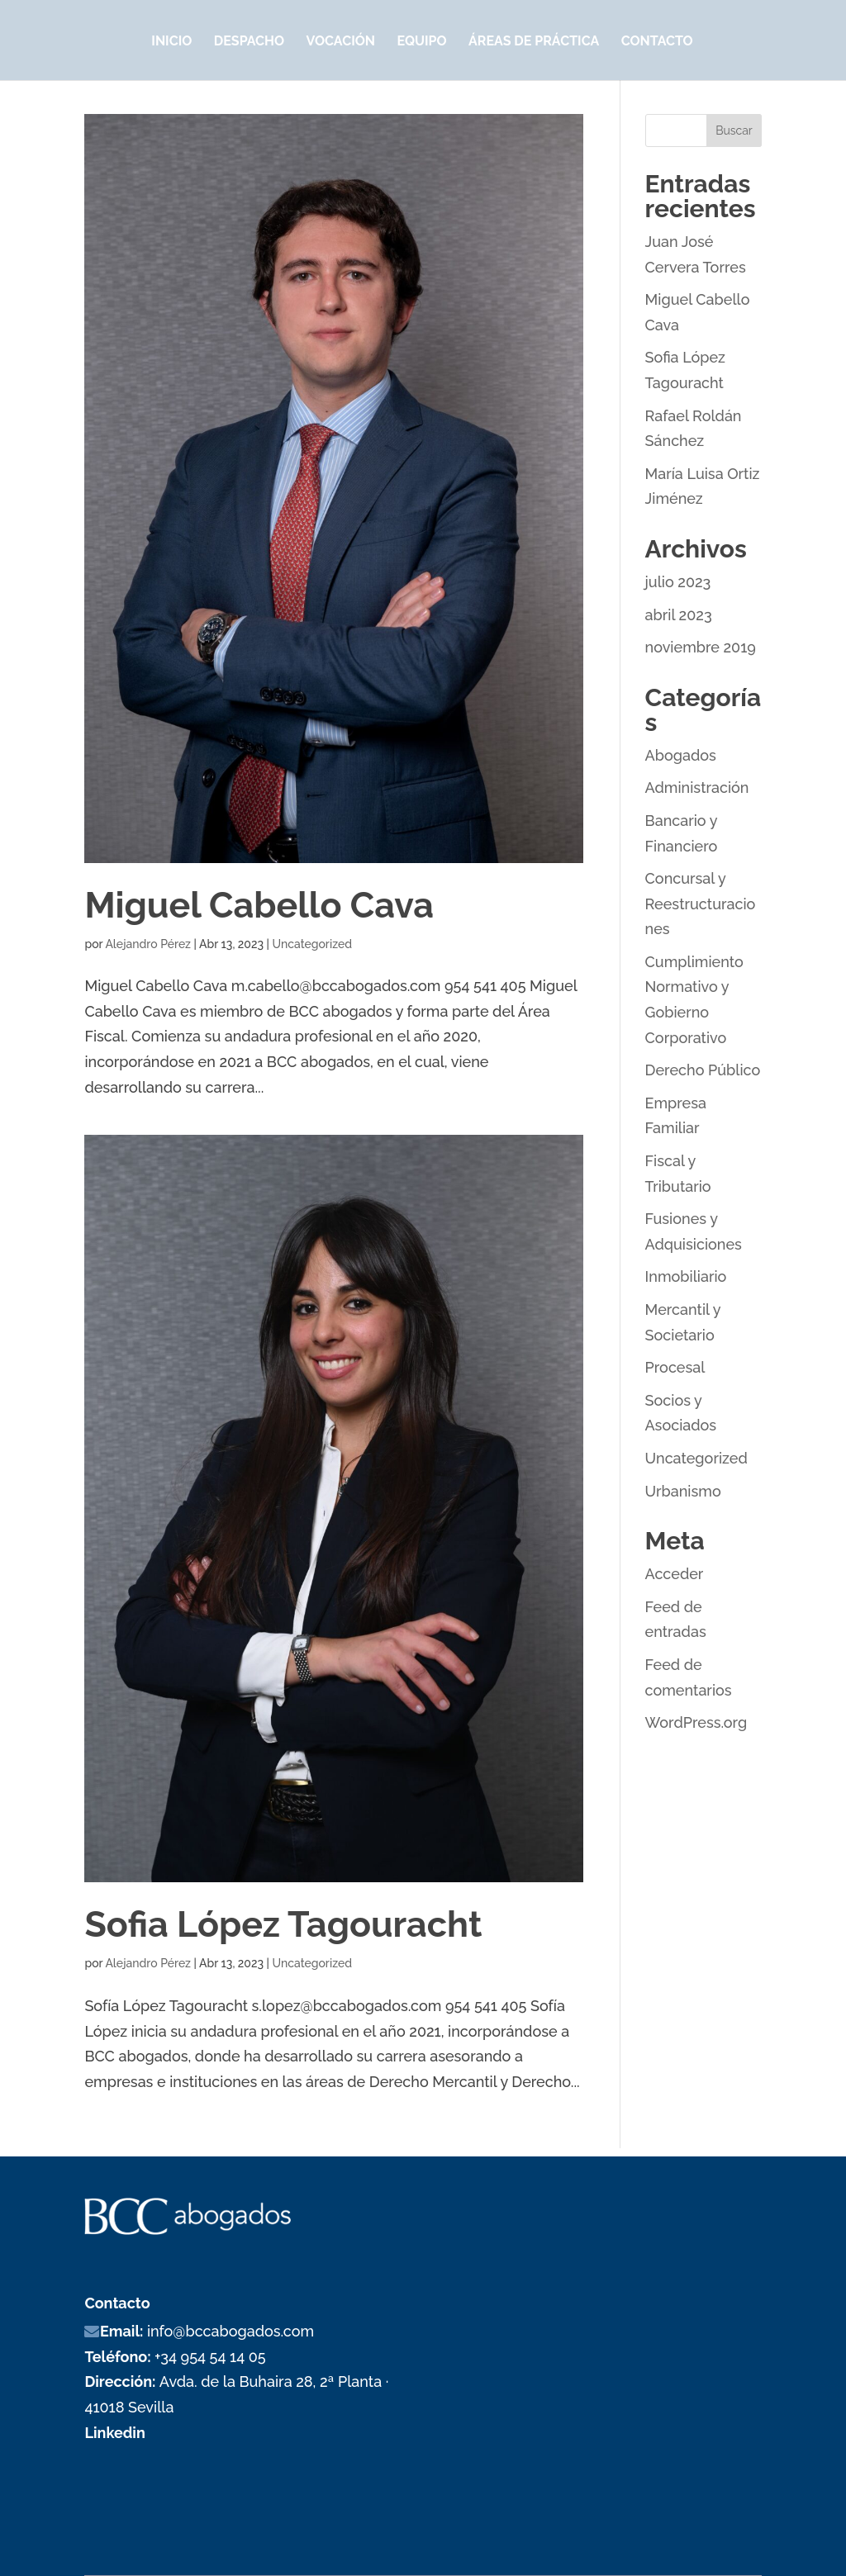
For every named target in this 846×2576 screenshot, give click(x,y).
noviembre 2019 (700, 647)
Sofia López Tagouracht (283, 1924)
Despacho (249, 42)
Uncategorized (312, 944)
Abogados (680, 755)
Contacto (657, 42)
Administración (697, 787)
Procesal (675, 1367)
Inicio (171, 42)
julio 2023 (678, 582)
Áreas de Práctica (533, 42)
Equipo (421, 42)
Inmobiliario (686, 1276)
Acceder (674, 1573)
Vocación (341, 42)
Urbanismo (683, 1491)
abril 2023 (678, 615)
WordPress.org (696, 1722)
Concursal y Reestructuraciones (700, 903)
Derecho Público (703, 1070)
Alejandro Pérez (148, 944)
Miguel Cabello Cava (258, 905)
